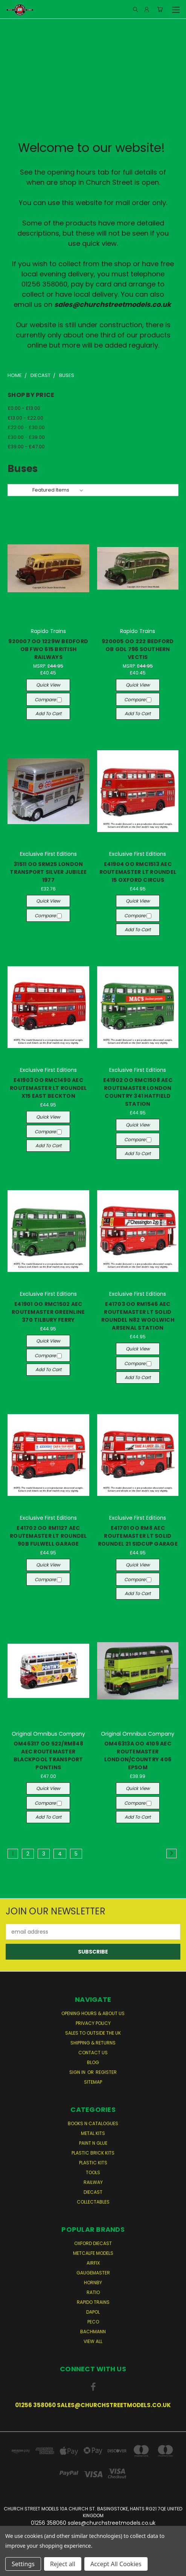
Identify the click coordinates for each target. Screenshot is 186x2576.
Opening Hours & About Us (93, 2013)
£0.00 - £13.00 (24, 408)
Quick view (48, 685)
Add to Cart (48, 713)
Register (106, 2072)
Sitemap (93, 2082)
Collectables (93, 2202)
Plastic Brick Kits (93, 2153)
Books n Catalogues (93, 2123)
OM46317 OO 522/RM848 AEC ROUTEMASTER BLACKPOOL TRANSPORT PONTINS (48, 1755)
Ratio (93, 2292)
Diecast (93, 2192)
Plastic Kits (93, 2162)
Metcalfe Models (93, 2253)
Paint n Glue (93, 2143)
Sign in (78, 2072)
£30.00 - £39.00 (26, 437)
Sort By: (21, 489)
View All (93, 2341)
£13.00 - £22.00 (25, 417)
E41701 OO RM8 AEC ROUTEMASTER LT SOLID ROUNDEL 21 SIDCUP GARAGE (138, 1536)
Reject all (62, 2564)
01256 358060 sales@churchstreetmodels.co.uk (93, 2405)
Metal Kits (93, 2133)
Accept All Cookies (116, 2564)
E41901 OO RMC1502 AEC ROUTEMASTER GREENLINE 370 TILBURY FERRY (48, 1312)
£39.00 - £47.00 (26, 446)
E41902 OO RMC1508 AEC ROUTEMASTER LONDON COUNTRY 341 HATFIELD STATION (137, 1092)
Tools (93, 2172)
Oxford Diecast (93, 2243)
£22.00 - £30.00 (26, 427)
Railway (93, 2182)
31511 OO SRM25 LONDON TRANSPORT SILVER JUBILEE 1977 (48, 872)
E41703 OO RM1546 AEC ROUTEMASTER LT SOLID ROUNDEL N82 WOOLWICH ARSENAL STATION (137, 1316)
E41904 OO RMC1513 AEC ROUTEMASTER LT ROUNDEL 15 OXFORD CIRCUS (138, 872)
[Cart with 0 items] (160, 9)
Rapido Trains (93, 2302)
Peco (93, 2322)
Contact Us (93, 2052)
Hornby (93, 2282)
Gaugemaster (93, 2273)
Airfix (93, 2263)
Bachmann (93, 2331)
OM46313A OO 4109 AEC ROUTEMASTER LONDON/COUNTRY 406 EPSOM (138, 1755)
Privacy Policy (93, 2023)
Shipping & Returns (93, 2043)
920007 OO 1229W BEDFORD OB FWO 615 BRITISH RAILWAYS (48, 649)
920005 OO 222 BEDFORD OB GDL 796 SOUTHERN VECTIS (138, 649)
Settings (23, 2564)
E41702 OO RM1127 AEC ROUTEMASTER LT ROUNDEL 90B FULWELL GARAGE (48, 1536)
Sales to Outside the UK (93, 2033)
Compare (48, 699)
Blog (93, 2062)
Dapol (93, 2312)
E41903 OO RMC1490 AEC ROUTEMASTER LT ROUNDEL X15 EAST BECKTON (48, 1088)
